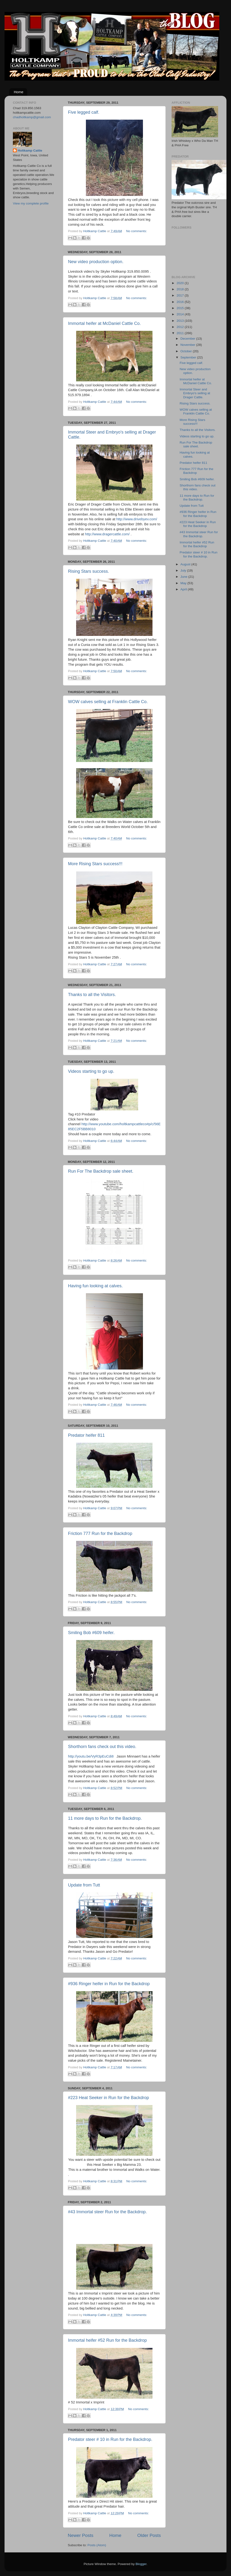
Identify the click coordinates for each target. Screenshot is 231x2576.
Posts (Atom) (97, 2545)
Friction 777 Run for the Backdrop (100, 1533)
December (188, 338)
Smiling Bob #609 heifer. (91, 1632)
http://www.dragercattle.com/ (107, 534)
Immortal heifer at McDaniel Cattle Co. (104, 323)
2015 (181, 308)
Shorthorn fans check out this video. (102, 1746)
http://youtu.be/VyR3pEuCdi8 (91, 1756)
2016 (181, 302)
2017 (181, 295)
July (183, 570)
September (188, 357)
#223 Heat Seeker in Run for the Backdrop (108, 2097)
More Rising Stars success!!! (95, 863)
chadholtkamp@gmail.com (32, 117)
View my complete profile (31, 203)
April (184, 589)
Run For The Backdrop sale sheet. (100, 1171)
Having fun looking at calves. (95, 1285)
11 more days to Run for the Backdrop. (105, 1818)
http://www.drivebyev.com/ (136, 519)
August (185, 564)
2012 (181, 327)
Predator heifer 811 (86, 1435)
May (183, 583)
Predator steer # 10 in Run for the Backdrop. (110, 2439)
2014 (181, 314)
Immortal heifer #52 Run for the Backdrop (107, 2340)
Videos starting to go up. (91, 1071)
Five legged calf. (83, 112)
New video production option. (95, 261)
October (186, 351)
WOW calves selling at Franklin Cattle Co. (108, 701)
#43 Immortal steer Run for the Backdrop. (107, 2211)
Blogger (141, 2564)
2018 (181, 289)
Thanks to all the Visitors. (92, 994)
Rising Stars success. (88, 571)
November (188, 345)
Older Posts (149, 2535)
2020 (181, 283)
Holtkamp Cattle (30, 150)
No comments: (136, 231)
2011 (181, 333)
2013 (181, 320)
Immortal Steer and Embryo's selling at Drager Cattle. (195, 393)
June (184, 576)
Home (18, 92)
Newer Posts (80, 2535)
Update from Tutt (84, 1885)
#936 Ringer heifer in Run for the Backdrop (109, 1983)
